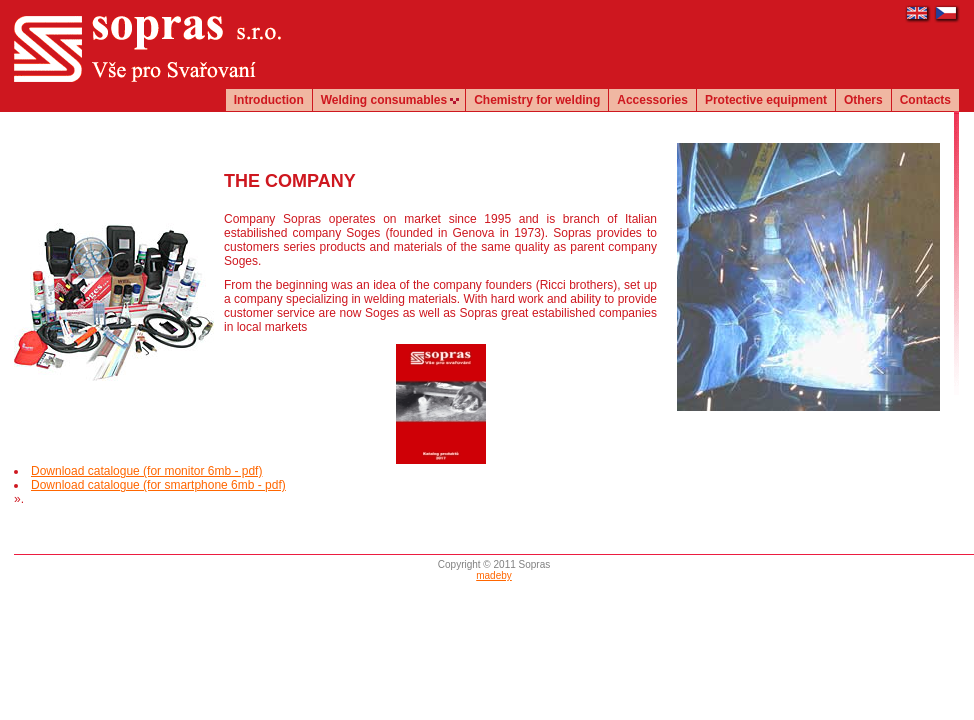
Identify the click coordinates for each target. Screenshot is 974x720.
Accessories (652, 100)
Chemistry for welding (537, 100)
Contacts (925, 100)
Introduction (269, 100)
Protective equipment (766, 100)
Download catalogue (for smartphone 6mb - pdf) (158, 485)
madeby (494, 575)
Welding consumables (384, 100)
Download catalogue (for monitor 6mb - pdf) (146, 471)
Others (863, 100)
